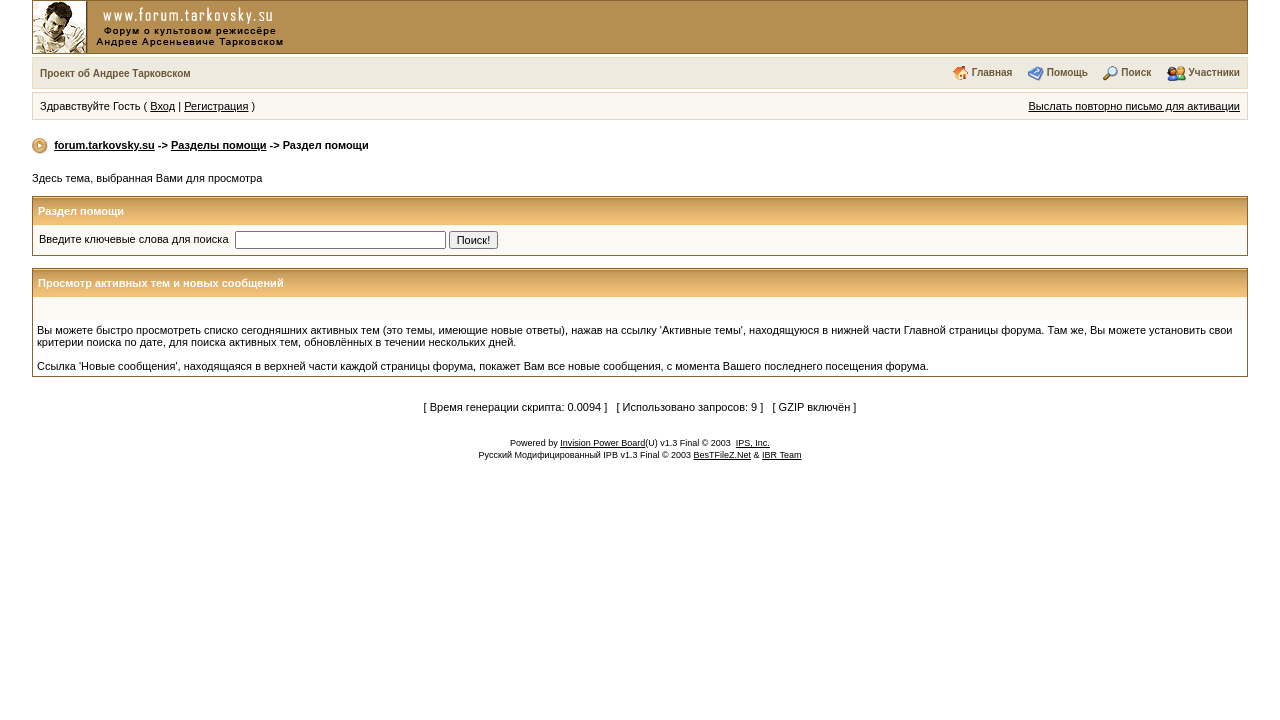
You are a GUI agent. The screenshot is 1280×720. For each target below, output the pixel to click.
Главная (992, 72)
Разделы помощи (218, 145)
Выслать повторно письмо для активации (1134, 106)
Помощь (1067, 72)
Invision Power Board (602, 443)
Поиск (1136, 72)
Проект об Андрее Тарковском (115, 73)
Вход (162, 106)
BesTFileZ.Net (723, 455)
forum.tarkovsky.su (104, 145)
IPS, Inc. (753, 443)
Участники (1214, 72)
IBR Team (781, 455)
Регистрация (216, 106)
